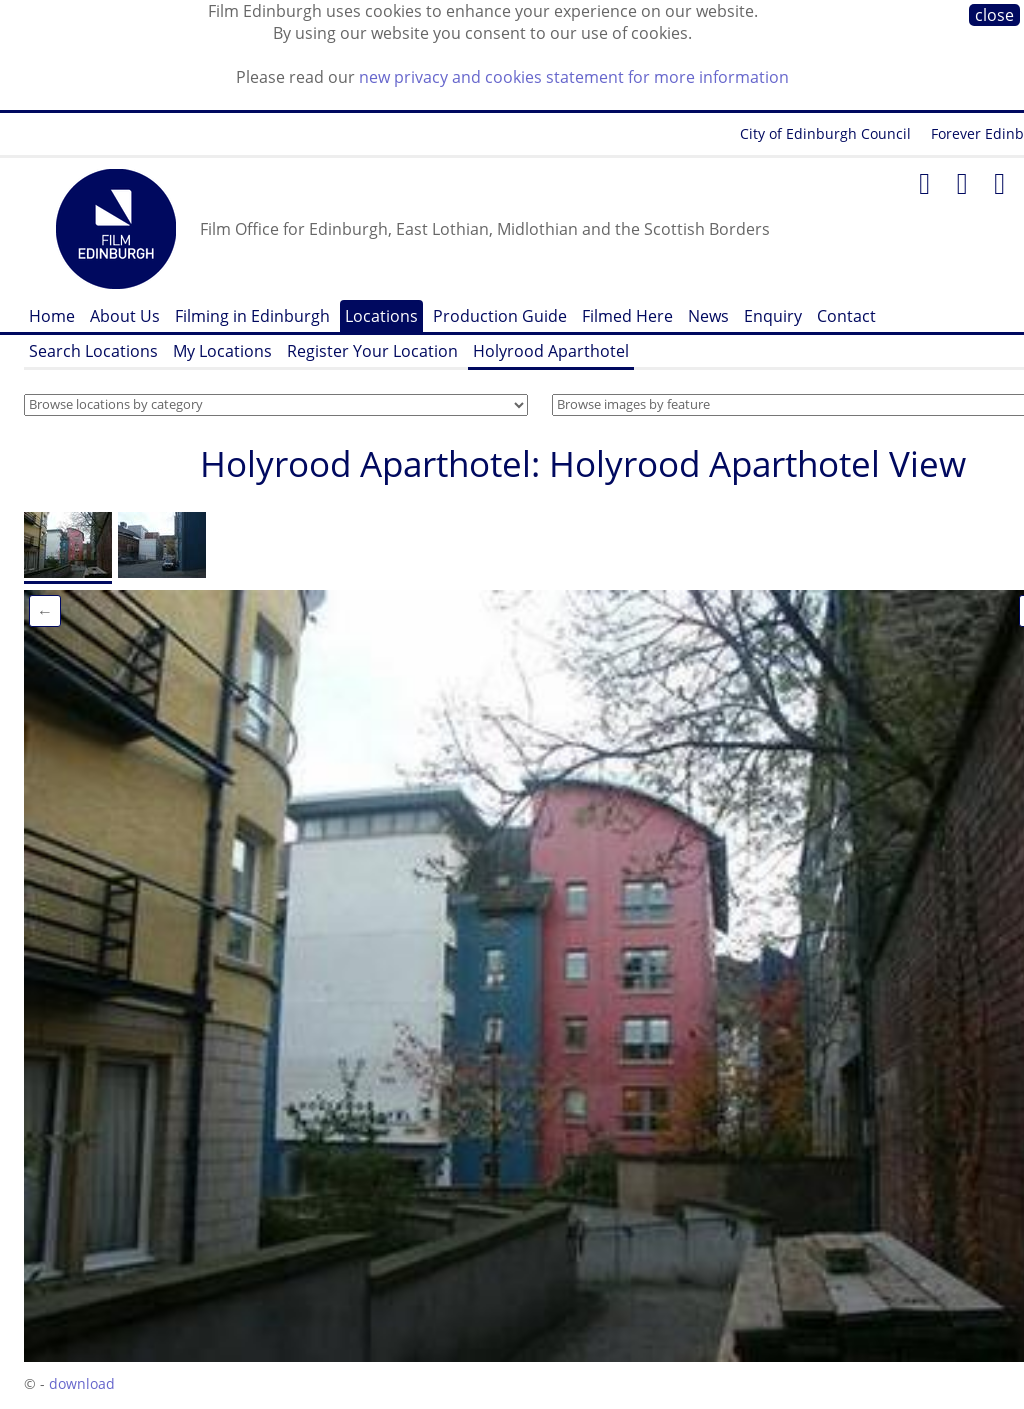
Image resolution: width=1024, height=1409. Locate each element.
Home (52, 316)
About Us (125, 316)
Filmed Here (627, 316)
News (708, 316)
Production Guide (500, 316)
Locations (381, 316)
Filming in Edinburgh (252, 316)
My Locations (222, 351)
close (994, 15)
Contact (846, 316)
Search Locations (93, 351)
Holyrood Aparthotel (551, 351)
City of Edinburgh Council (825, 133)
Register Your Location (372, 351)
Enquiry (773, 316)
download (82, 1383)
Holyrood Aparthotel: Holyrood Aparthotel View (583, 463)
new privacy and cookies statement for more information (574, 77)
